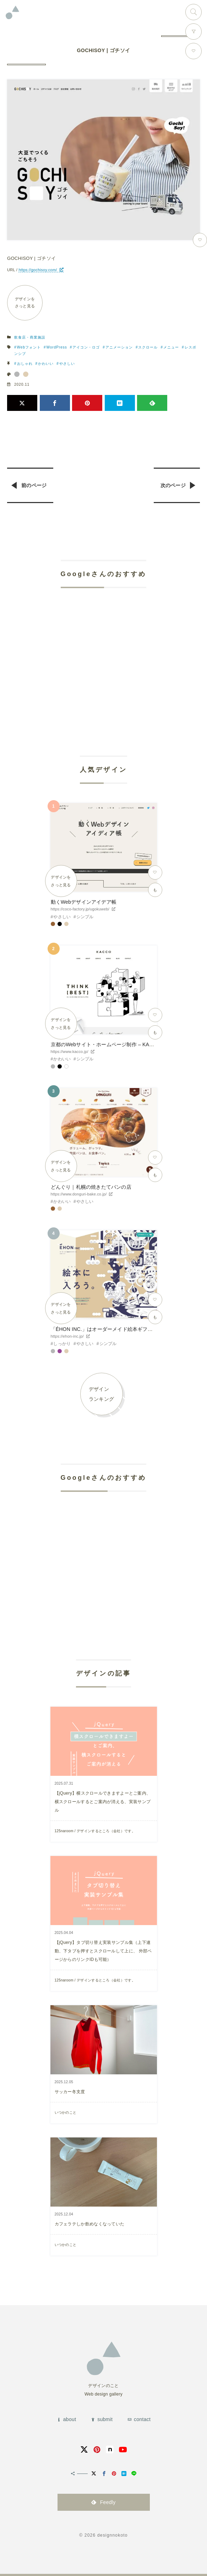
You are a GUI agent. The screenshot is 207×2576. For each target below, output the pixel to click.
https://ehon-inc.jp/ (67, 1336)
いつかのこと (66, 2112)
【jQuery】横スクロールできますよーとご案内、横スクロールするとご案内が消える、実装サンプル (103, 1802)
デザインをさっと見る (25, 302)
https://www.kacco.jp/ (69, 1051)
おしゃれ (25, 364)
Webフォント (29, 347)
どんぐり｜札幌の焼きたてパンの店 (91, 1187)
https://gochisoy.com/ (37, 270)
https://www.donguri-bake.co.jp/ (79, 1194)
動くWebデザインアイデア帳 (83, 902)
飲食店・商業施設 (29, 337)
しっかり (62, 1343)
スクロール (148, 347)
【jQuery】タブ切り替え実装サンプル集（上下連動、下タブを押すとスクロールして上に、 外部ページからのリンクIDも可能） (103, 1951)
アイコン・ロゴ (86, 347)
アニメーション (119, 347)
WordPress (57, 347)
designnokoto (112, 2535)
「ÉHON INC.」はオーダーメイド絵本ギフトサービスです (117, 1329)
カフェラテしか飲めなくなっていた (90, 2223)
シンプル (85, 916)
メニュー (171, 347)
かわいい (46, 364)
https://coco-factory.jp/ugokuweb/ (80, 909)
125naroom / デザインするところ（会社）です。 (95, 1831)
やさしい (67, 364)
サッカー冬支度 (70, 2091)
